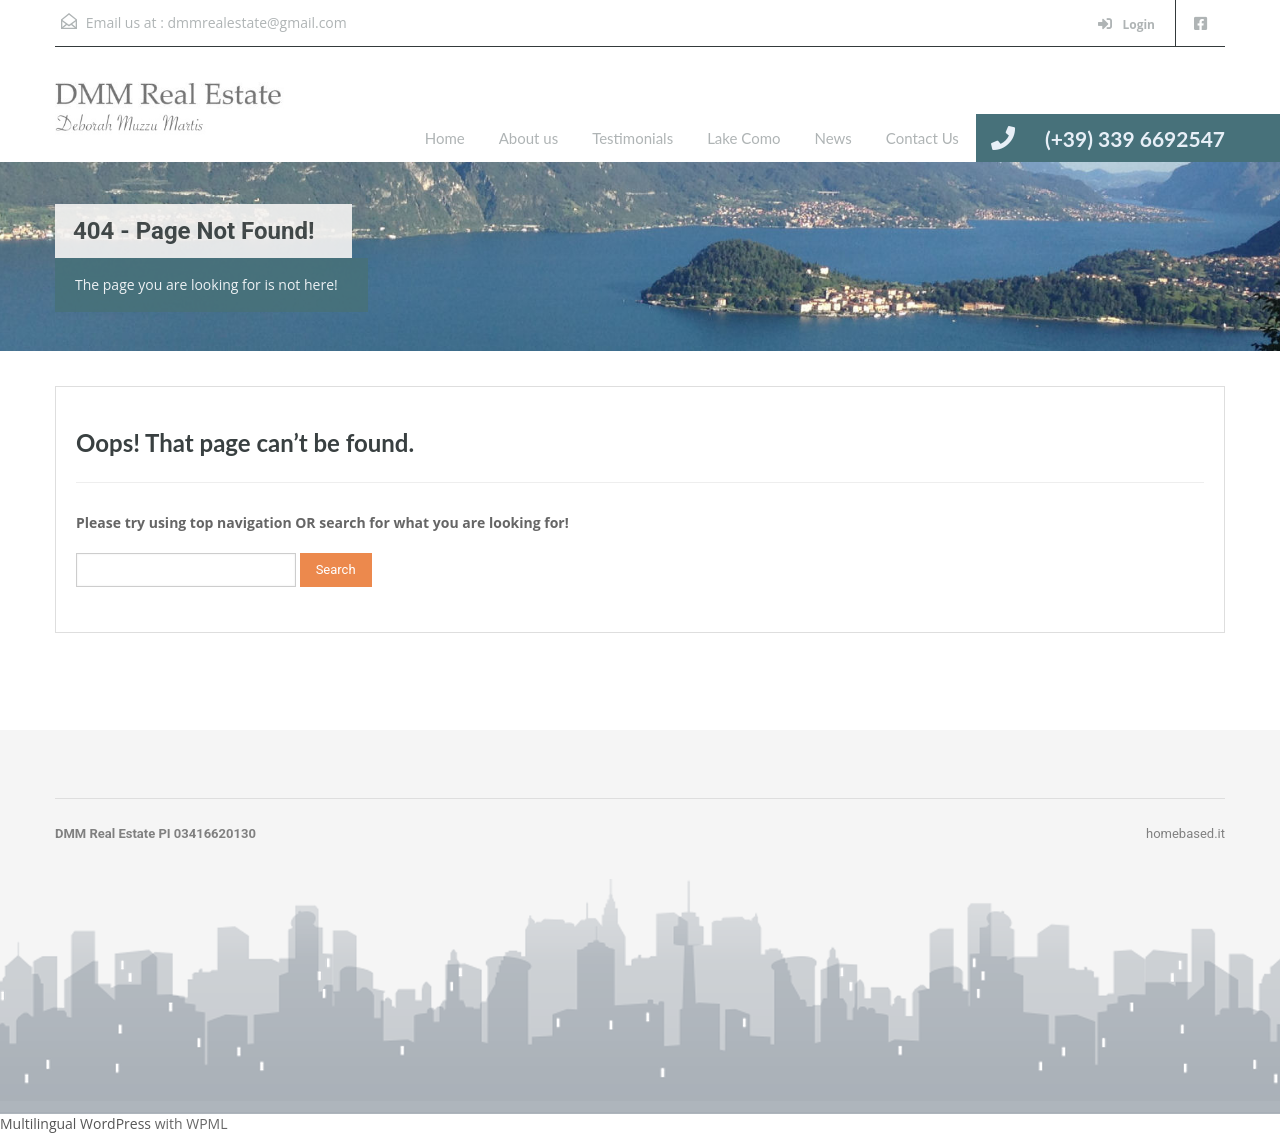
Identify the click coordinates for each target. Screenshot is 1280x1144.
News (832, 138)
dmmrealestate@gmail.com (256, 22)
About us (528, 138)
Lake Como (743, 138)
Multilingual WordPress (75, 1123)
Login (1126, 24)
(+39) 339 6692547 (1135, 138)
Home (445, 138)
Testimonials (632, 138)
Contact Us (922, 138)
